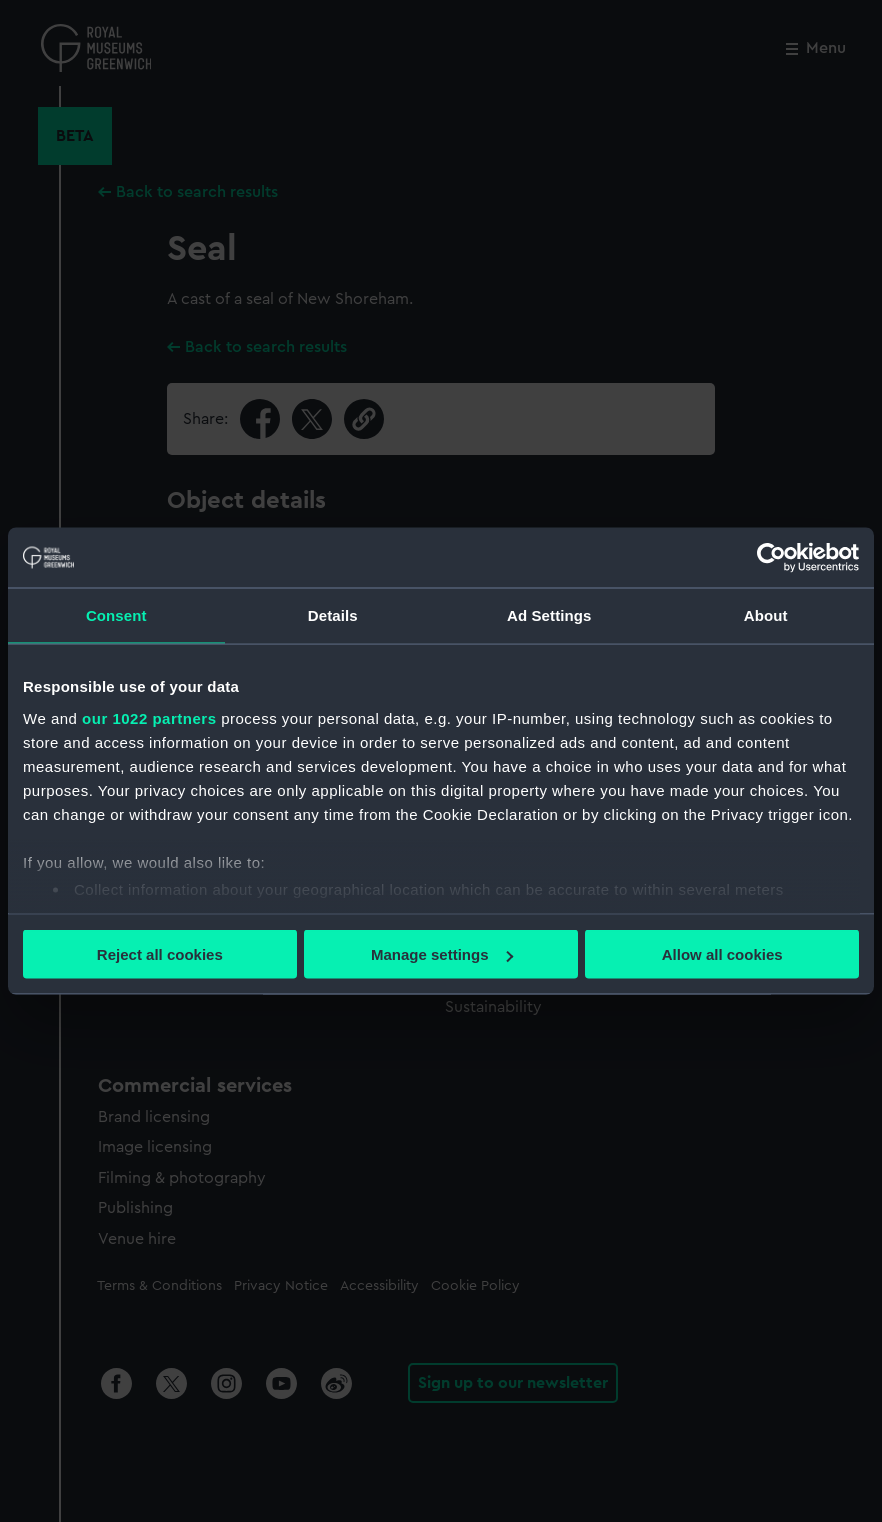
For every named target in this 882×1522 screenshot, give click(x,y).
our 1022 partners (149, 717)
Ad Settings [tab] (549, 615)
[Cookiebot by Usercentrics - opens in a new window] (771, 558)
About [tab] (766, 615)
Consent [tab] (116, 615)
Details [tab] (333, 615)
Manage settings (442, 954)
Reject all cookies (160, 954)
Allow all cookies (722, 954)
